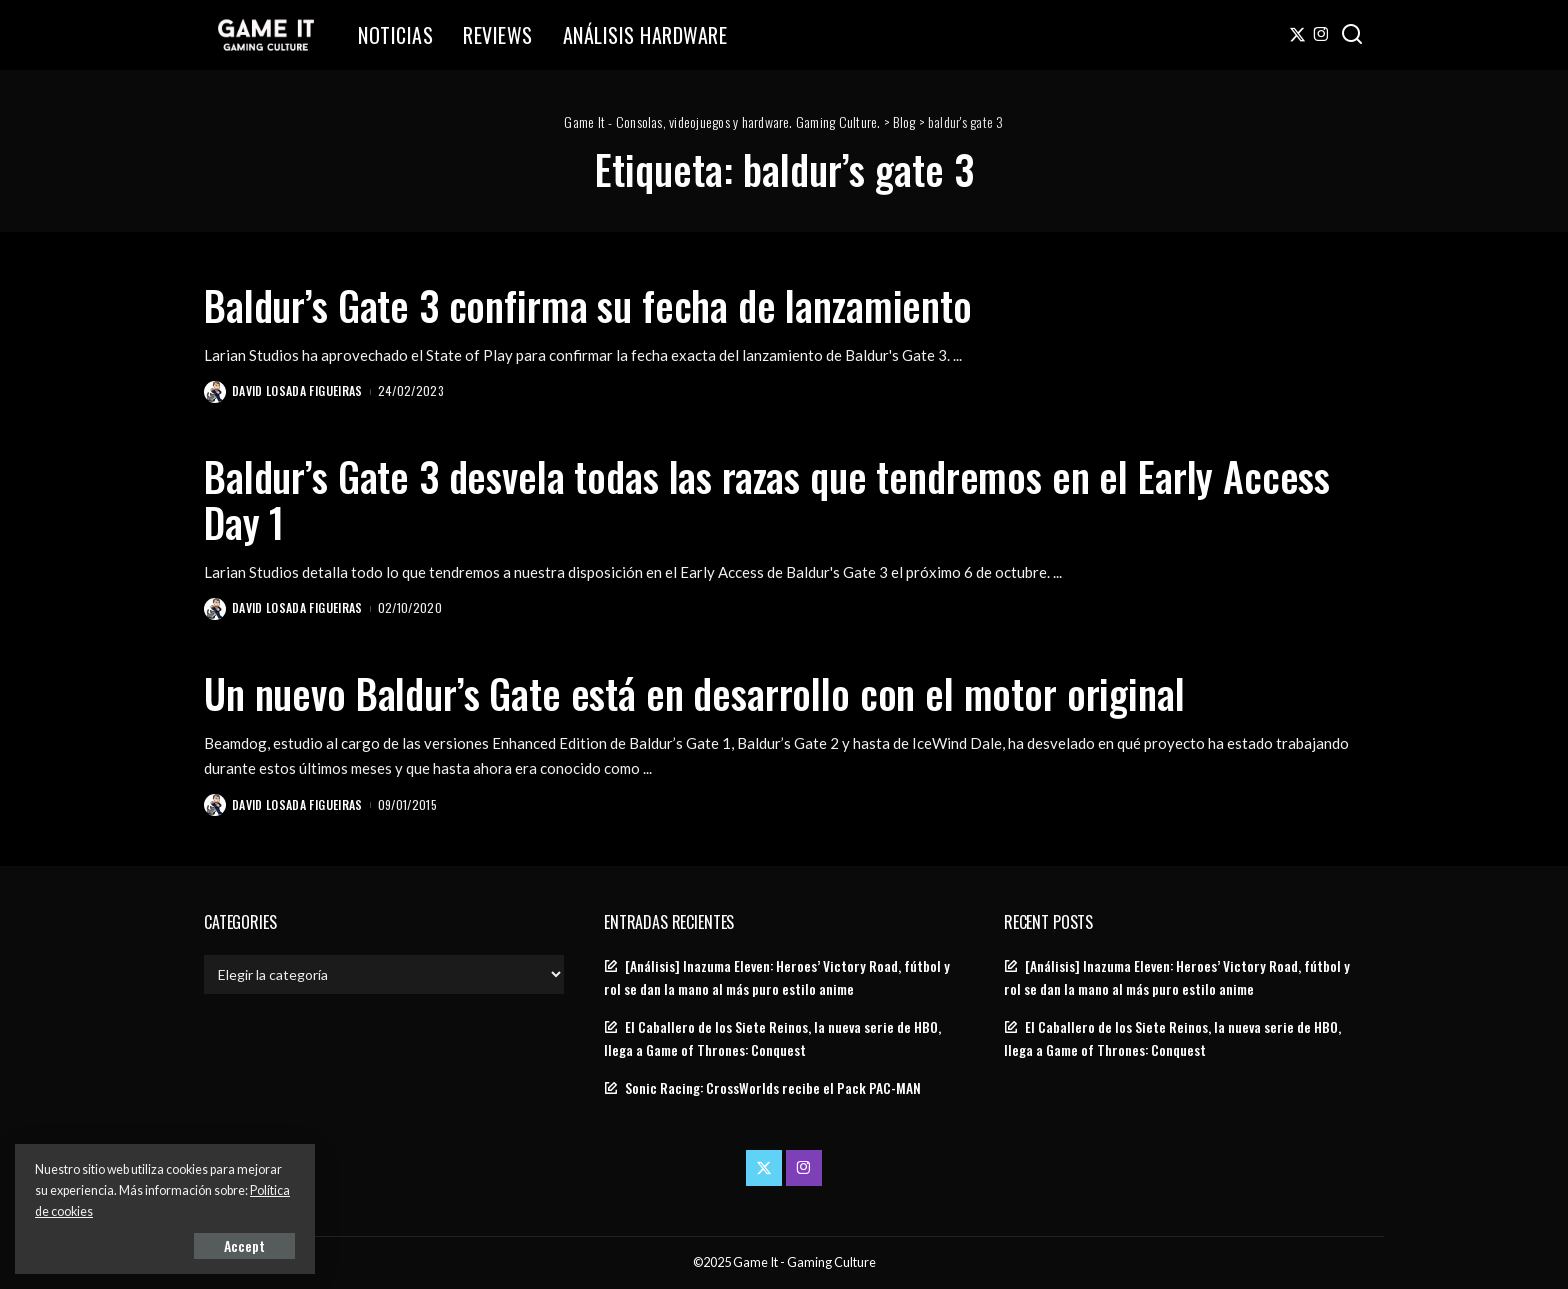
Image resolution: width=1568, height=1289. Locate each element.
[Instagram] (1321, 35)
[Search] (1352, 35)
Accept (244, 1245)
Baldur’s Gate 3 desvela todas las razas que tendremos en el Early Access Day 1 (767, 499)
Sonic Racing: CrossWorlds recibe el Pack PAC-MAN (773, 1088)
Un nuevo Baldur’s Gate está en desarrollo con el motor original (694, 693)
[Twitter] (1297, 35)
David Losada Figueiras (297, 390)
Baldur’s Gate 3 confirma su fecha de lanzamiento (588, 305)
